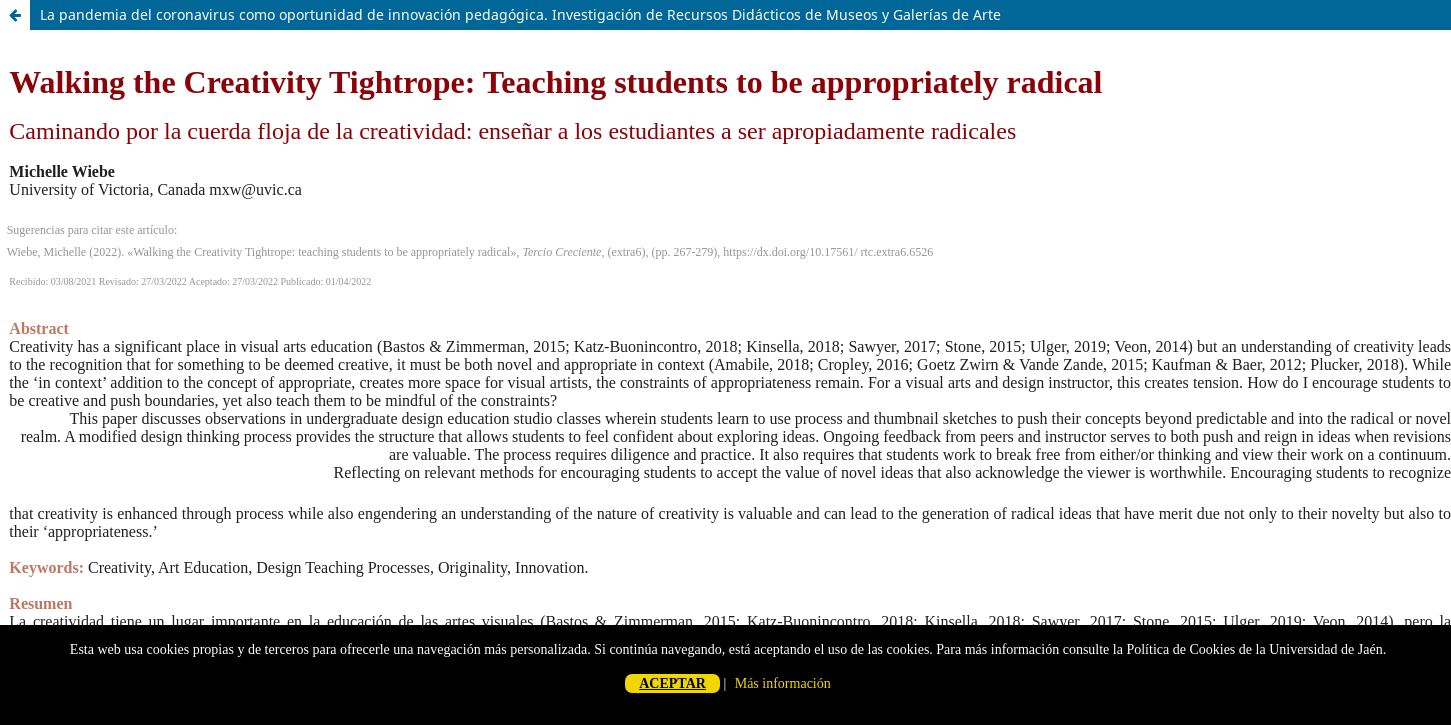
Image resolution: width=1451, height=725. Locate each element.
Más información (783, 683)
